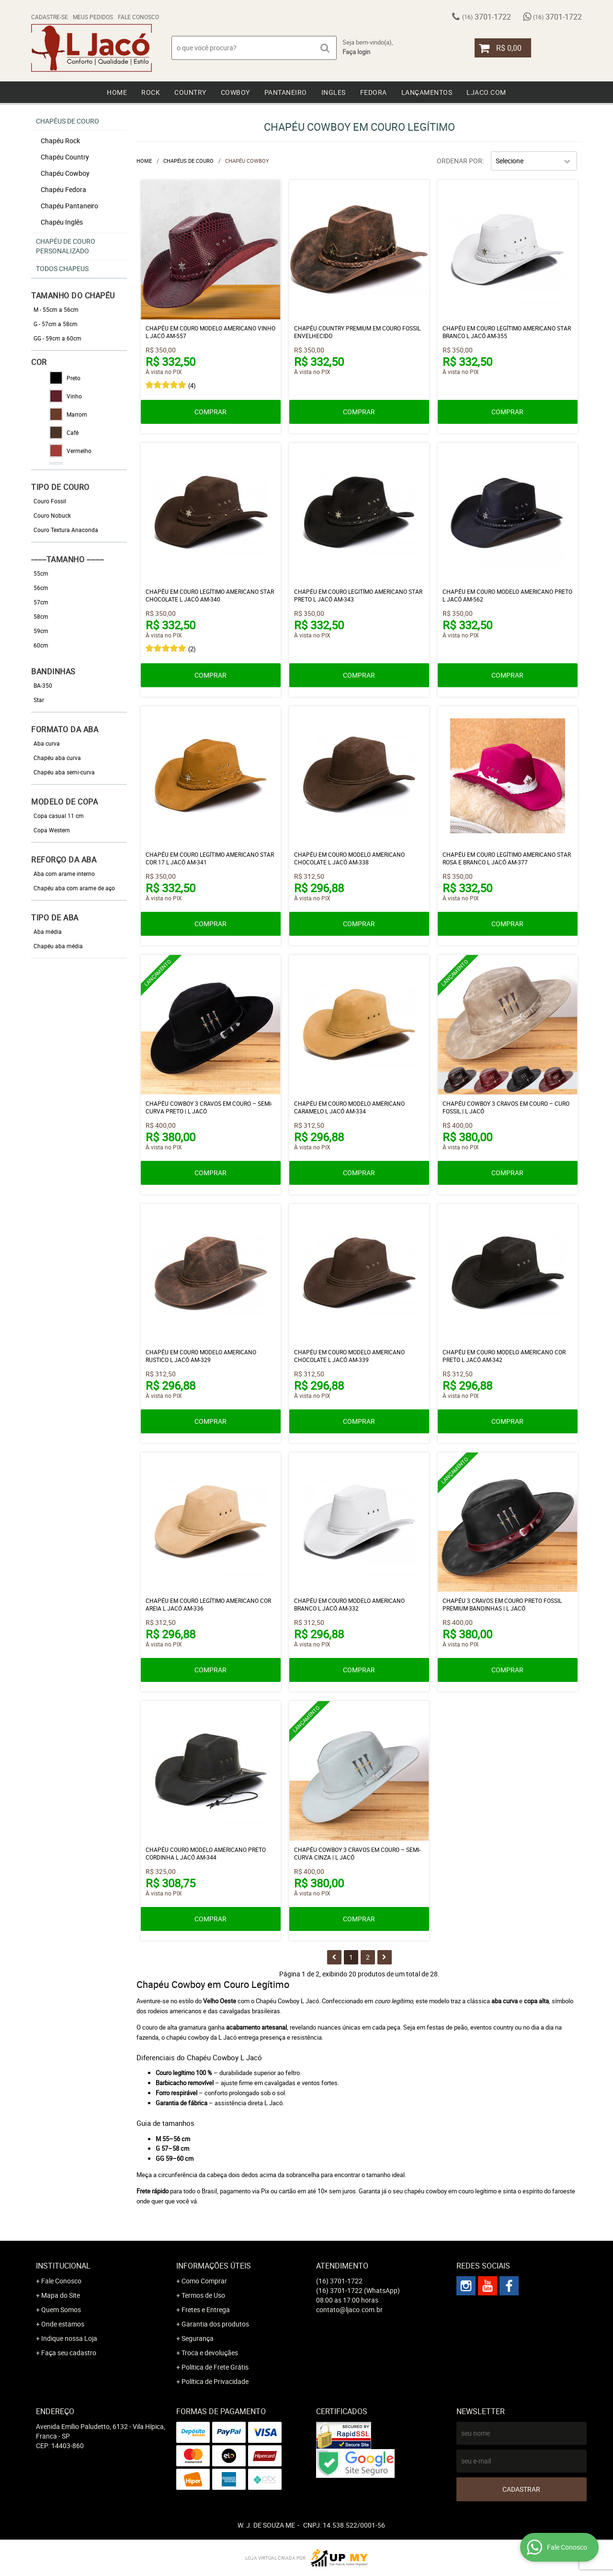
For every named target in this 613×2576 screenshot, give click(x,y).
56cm (41, 587)
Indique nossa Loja (69, 2338)
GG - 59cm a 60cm (57, 338)
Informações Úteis (213, 2265)
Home (117, 92)
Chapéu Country (65, 156)
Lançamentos (427, 92)
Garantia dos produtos (215, 2323)
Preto (64, 378)
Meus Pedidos (93, 17)
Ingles (333, 92)
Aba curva (47, 743)
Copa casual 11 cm (59, 815)
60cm (41, 645)
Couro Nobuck (52, 515)
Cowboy (235, 92)
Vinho (65, 396)
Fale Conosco (138, 17)
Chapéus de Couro (67, 120)
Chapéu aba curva (57, 757)
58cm (41, 616)
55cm (41, 573)
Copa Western (52, 830)
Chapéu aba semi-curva (64, 772)
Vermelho (70, 450)
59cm (41, 631)
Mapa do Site (60, 2295)
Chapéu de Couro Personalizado (65, 246)
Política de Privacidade (215, 2381)
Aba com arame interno (64, 873)
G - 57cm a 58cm (56, 324)
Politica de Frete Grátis (215, 2367)
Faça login (356, 51)
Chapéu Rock (60, 140)
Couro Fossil (50, 501)
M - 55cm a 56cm (56, 309)
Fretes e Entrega (206, 2309)
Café (64, 432)
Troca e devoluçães (210, 2352)
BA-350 (43, 685)
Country (190, 92)
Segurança (198, 2338)
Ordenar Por (459, 160)
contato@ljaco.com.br (349, 2309)
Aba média (48, 931)
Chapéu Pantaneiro (69, 205)
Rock (150, 92)
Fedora (373, 92)
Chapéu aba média (58, 946)
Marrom (68, 414)
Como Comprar (204, 2280)
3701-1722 (486, 16)
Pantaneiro (285, 92)
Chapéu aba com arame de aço (74, 888)
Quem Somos (61, 2309)
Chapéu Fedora (63, 189)
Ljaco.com (486, 92)
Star (39, 700)
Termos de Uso (203, 2295)
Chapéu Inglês (62, 222)
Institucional (63, 2265)
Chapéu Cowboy (65, 173)
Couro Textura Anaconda (66, 529)
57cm (41, 602)
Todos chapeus (62, 268)
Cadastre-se (49, 17)
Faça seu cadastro (68, 2352)
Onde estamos (62, 2323)
